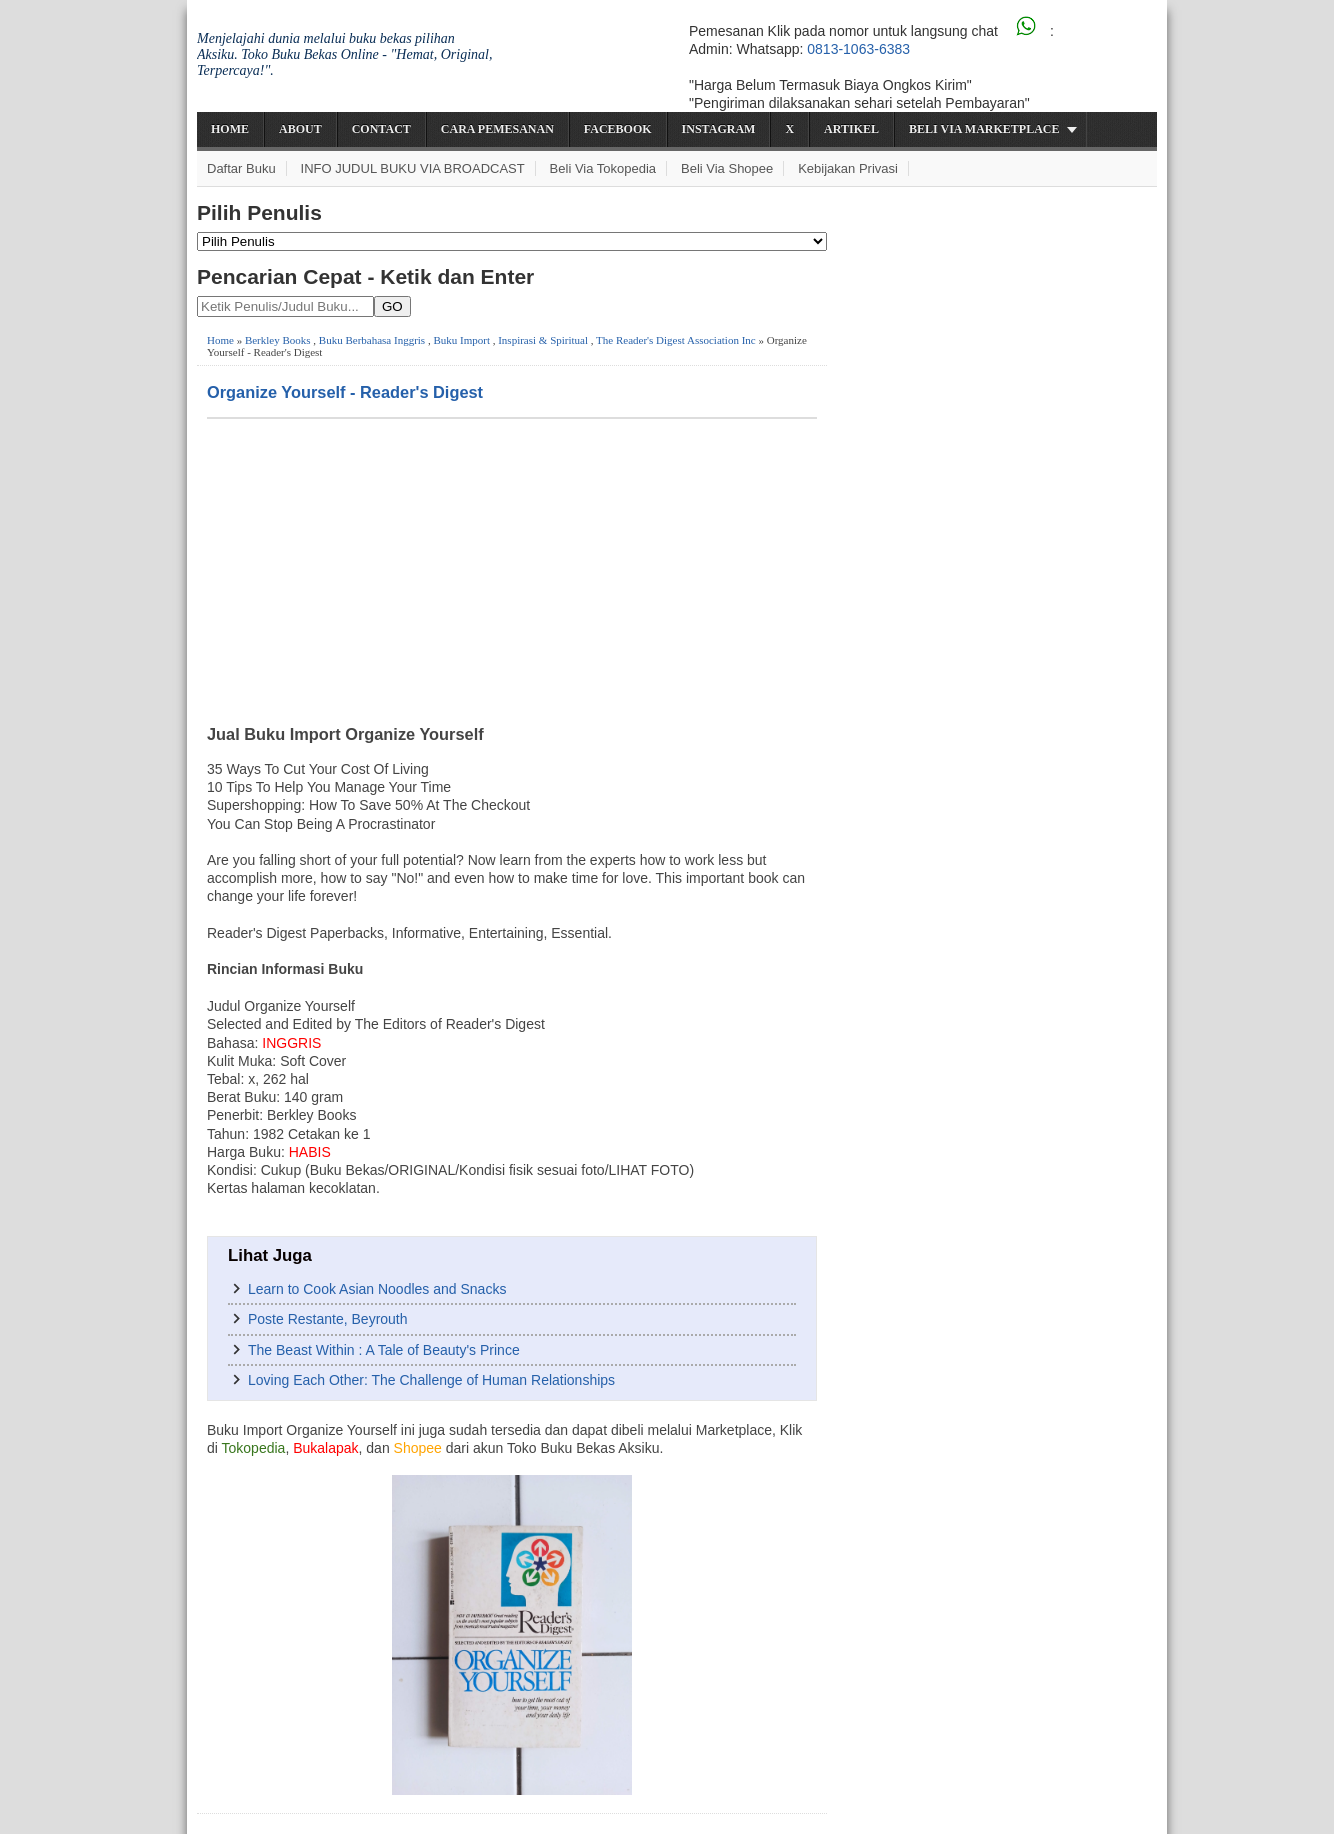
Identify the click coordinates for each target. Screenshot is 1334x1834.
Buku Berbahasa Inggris (372, 340)
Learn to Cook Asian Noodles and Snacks (377, 1289)
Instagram (719, 129)
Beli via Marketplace (984, 129)
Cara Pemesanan (497, 129)
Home (230, 129)
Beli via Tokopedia (603, 168)
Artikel (851, 129)
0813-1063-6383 (858, 49)
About (300, 129)
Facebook (618, 129)
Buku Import (461, 340)
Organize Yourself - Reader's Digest (345, 392)
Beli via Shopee (727, 168)
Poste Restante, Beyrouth (328, 1319)
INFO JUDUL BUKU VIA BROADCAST (413, 168)
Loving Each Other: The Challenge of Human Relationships (431, 1380)
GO (392, 306)
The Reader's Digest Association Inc (676, 340)
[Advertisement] (512, 569)
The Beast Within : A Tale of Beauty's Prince (384, 1350)
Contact (381, 129)
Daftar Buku (241, 168)
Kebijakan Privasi (848, 168)
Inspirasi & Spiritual (543, 340)
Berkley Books (278, 340)
